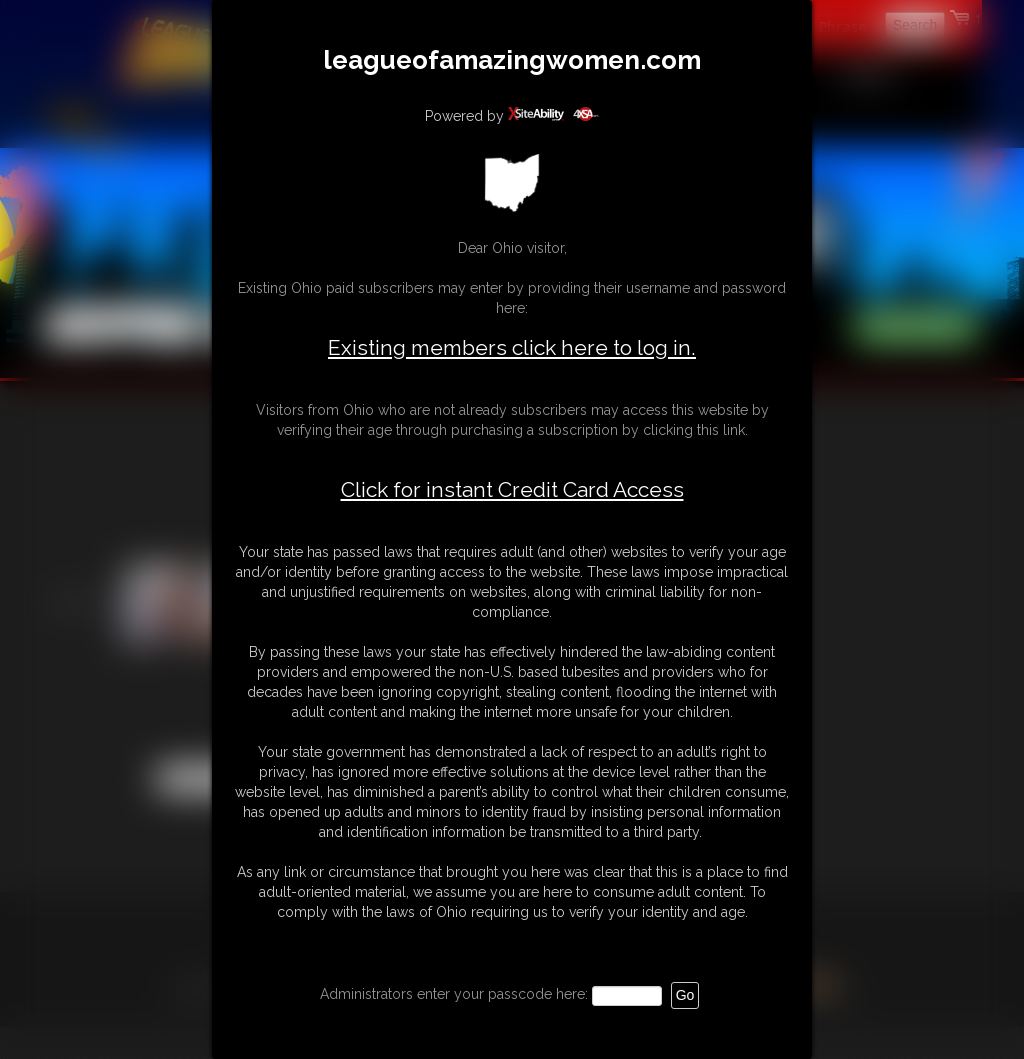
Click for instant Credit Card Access (512, 490)
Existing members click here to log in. (512, 347)
